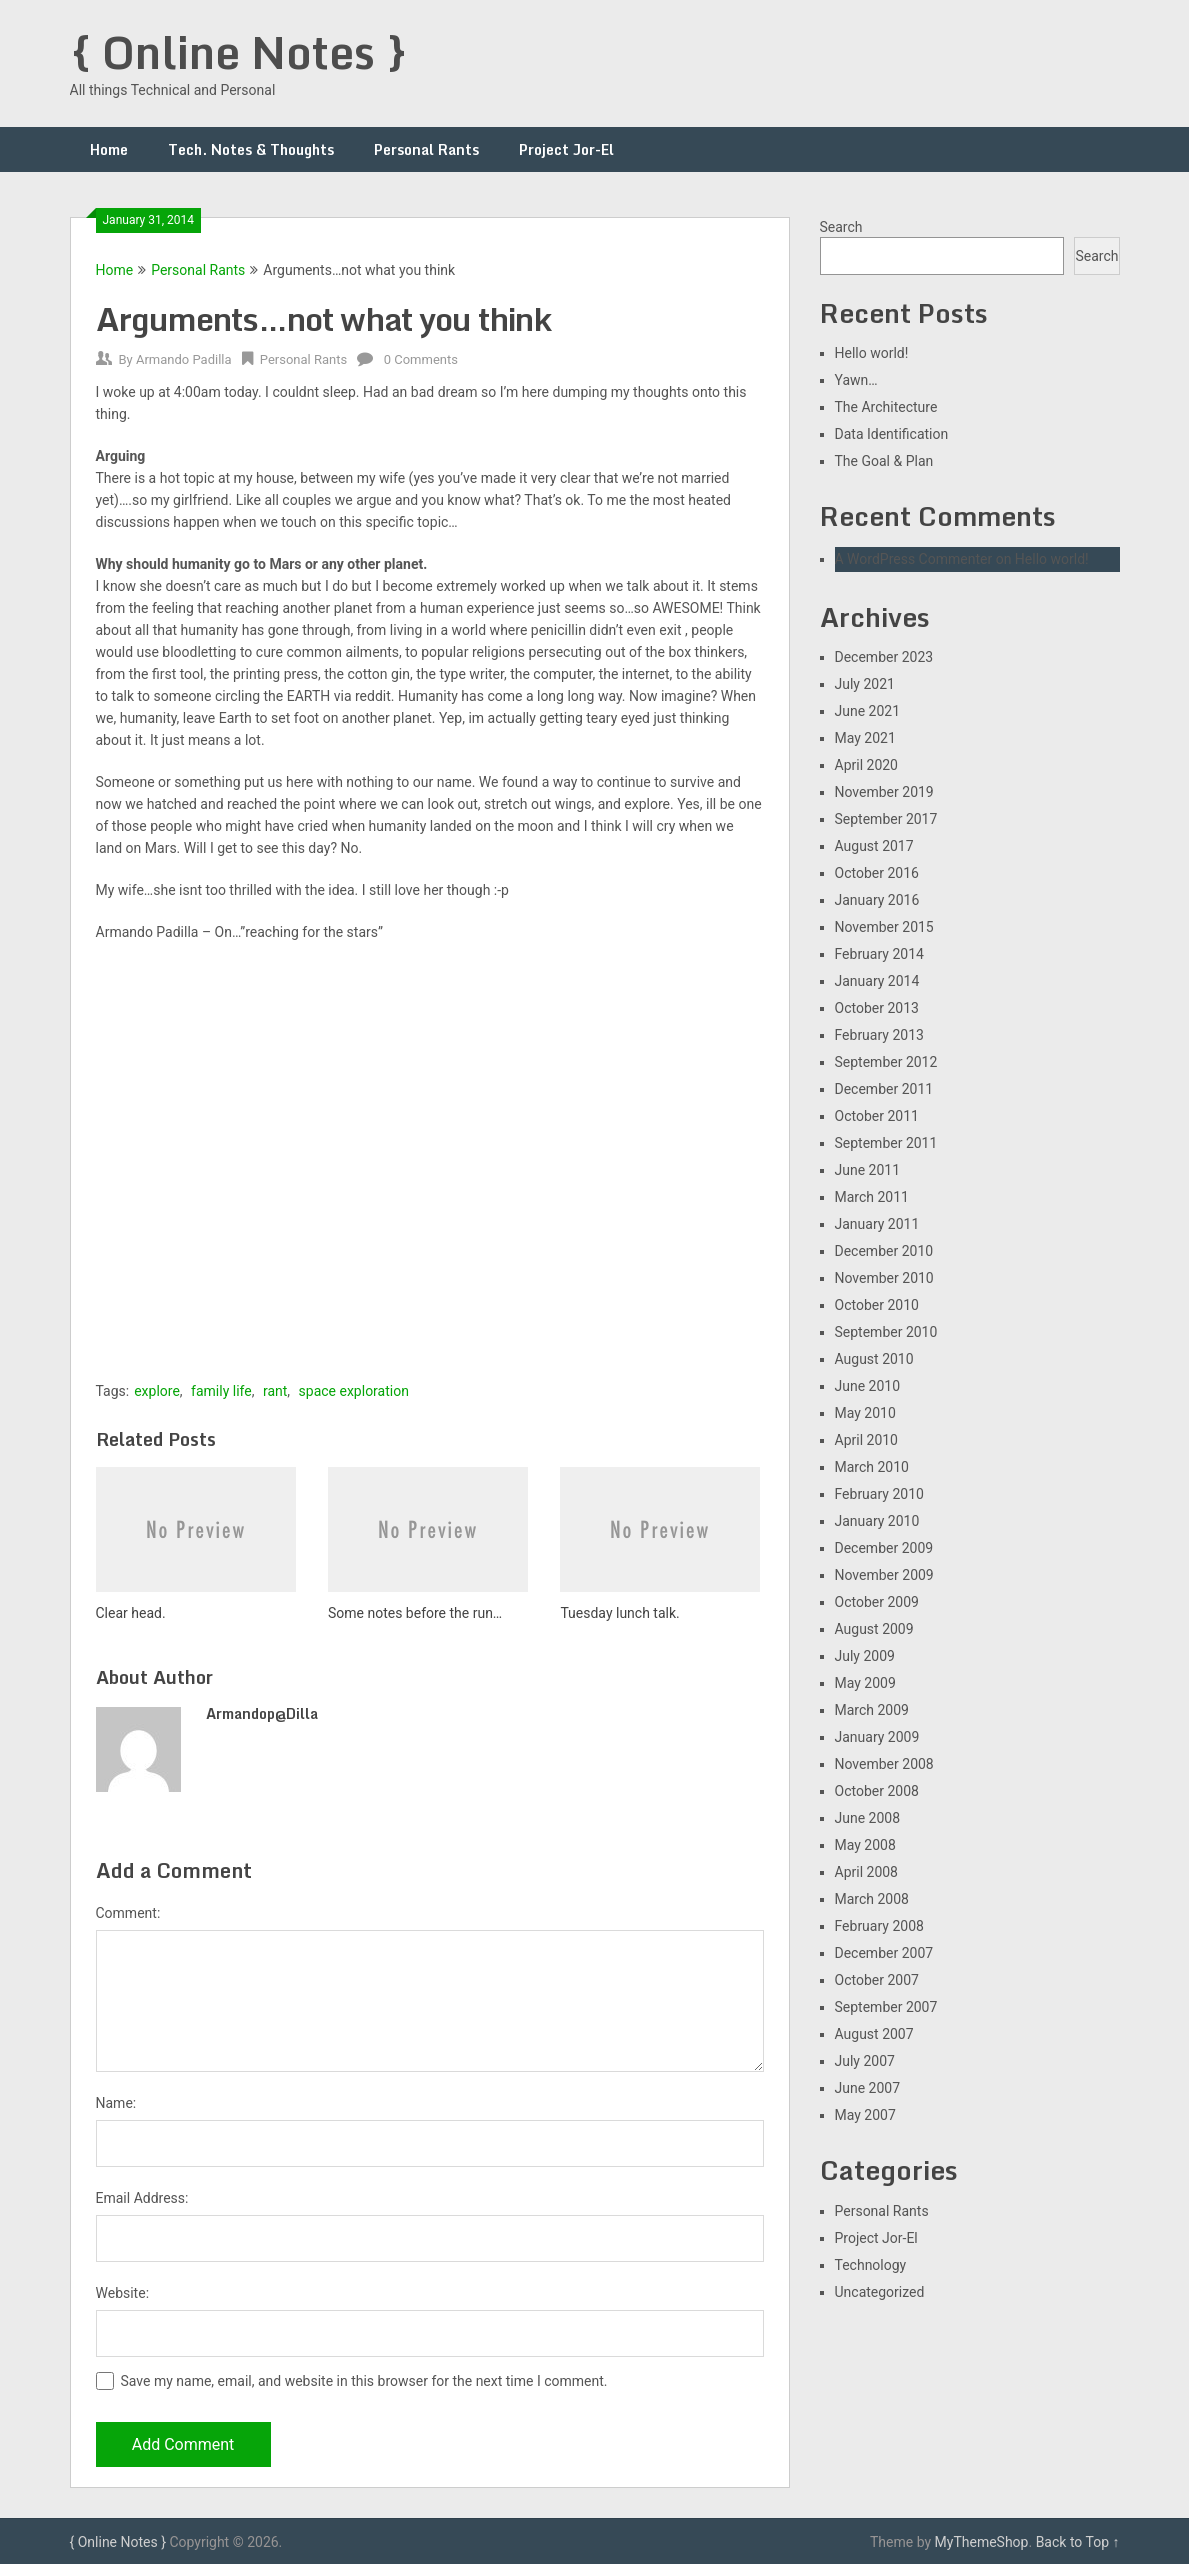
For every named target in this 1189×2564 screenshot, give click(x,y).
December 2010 (884, 1251)
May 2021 (865, 738)
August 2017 (874, 846)
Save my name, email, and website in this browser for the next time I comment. (364, 2381)
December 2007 (884, 1953)
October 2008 (877, 1791)
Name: (116, 2103)
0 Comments (421, 359)
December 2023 (884, 657)
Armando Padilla (184, 359)
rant (275, 1391)
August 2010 (874, 1359)
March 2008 (872, 1899)
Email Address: (142, 2198)
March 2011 (872, 1197)
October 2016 (877, 873)
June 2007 (868, 2088)
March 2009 (872, 1710)
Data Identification (892, 434)
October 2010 (877, 1305)
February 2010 (879, 1494)
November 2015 (884, 927)
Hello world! (872, 353)
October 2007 (877, 1980)
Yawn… (856, 380)
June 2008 (868, 1818)
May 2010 (865, 1413)
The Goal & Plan (884, 461)
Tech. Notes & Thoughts (251, 149)
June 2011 (868, 1170)
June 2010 (868, 1386)
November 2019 (884, 792)
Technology (871, 2265)
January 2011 (877, 1224)
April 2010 (867, 1440)
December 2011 (884, 1089)
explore (157, 1391)
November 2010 (884, 1278)
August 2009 (874, 1629)
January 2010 (877, 1521)
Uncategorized (880, 2292)
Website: (123, 2293)
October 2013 (877, 1008)
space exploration (354, 1391)
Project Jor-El (566, 149)
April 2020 (867, 765)
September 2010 (886, 1332)
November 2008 (884, 1764)
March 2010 (872, 1467)
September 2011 (886, 1143)
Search (841, 227)
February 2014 (879, 954)
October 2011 (877, 1116)
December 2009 (884, 1548)
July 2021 (865, 684)
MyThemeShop (982, 2542)
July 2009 (865, 1656)
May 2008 (865, 1845)
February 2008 (879, 1926)
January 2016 (877, 900)
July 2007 (865, 2061)
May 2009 (865, 1683)
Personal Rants (426, 149)
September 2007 (886, 2007)
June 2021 (868, 711)
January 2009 (877, 1737)
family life (221, 1391)
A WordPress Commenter (914, 559)
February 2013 (879, 1035)
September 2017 (886, 819)
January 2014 (877, 981)
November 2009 (884, 1575)
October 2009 (877, 1602)
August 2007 (874, 2034)
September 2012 (886, 1062)
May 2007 (865, 2115)
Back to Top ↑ (1078, 2542)
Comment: (128, 1913)
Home (109, 149)
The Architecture (886, 407)
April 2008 (867, 1872)
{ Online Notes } (239, 52)
